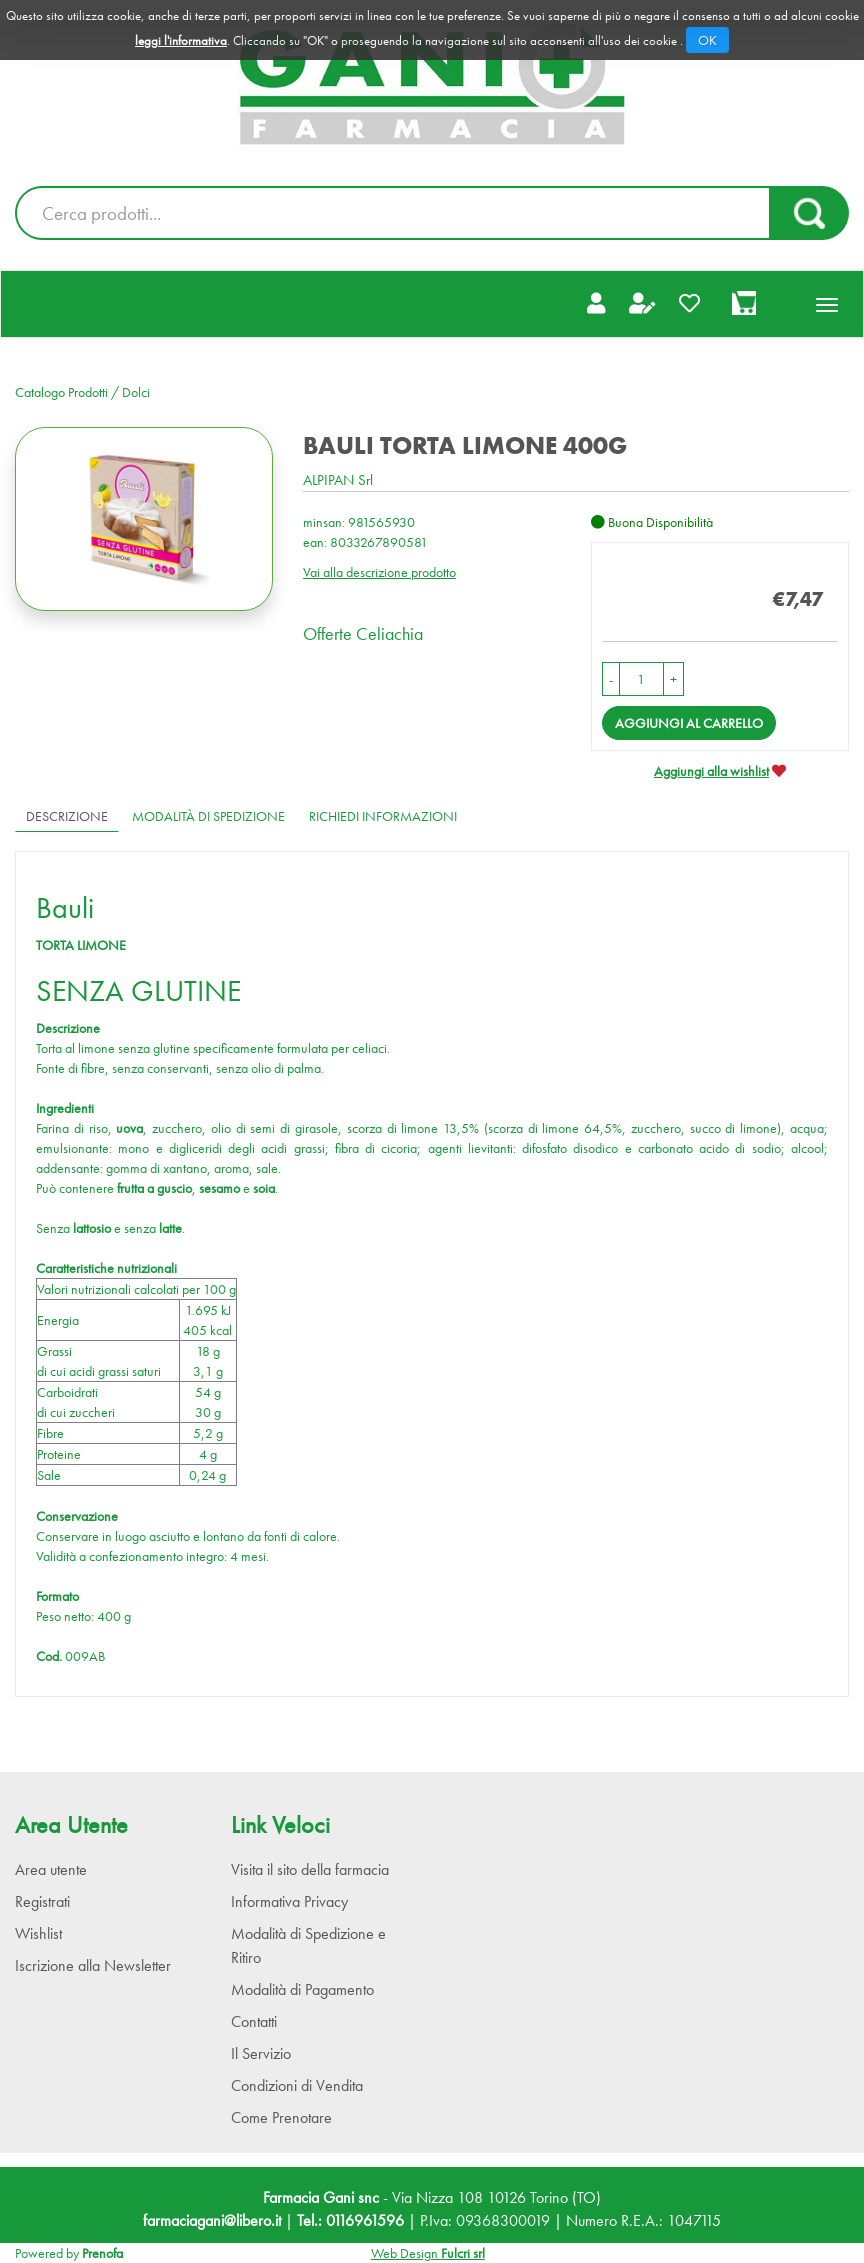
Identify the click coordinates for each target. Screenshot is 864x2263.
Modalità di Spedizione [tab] (208, 816)
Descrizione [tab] (67, 816)
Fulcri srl (463, 2253)
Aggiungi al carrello (689, 723)
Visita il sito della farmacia (310, 1869)
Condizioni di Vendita (297, 2085)
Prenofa (102, 2253)
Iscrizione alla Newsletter (93, 1965)
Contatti (254, 2021)
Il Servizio (261, 2053)
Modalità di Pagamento (302, 1989)
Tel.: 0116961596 (350, 2220)
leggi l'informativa (181, 40)
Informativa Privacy (289, 1901)
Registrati (42, 1901)
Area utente (51, 1869)
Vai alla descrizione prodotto (379, 572)
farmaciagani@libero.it (212, 2220)
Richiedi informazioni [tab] (383, 816)
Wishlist (38, 1933)
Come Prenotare (281, 2117)
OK (707, 40)
